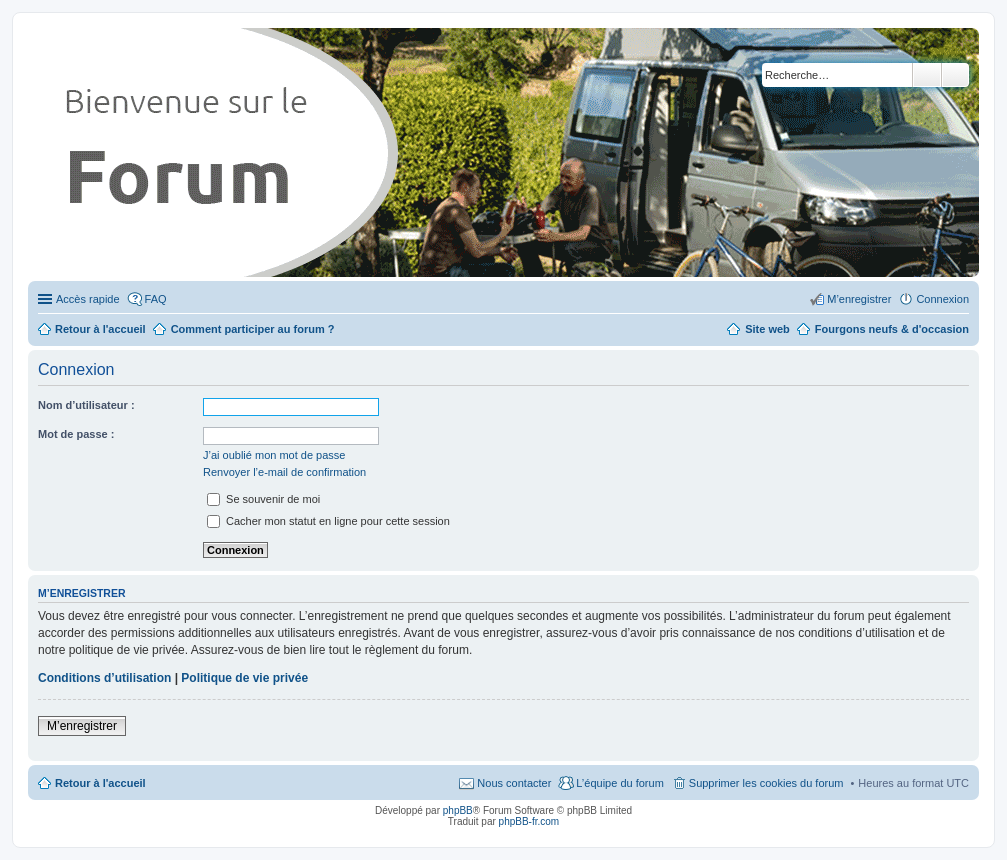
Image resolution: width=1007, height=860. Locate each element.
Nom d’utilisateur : (86, 405)
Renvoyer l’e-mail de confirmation (284, 472)
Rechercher (927, 75)
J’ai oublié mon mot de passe (274, 455)
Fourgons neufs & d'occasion (892, 329)
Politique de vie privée (244, 678)
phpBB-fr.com (529, 821)
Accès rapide (88, 299)
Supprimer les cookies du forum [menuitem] (766, 783)
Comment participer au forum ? (253, 329)
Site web (767, 329)
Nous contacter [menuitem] (514, 783)
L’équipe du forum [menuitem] (619, 783)
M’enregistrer (82, 726)
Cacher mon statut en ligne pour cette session (328, 521)
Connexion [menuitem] (942, 299)
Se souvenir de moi (263, 499)
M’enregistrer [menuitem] (859, 299)
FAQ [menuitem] (156, 299)
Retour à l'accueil (100, 783)
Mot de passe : (76, 434)
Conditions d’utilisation (104, 678)
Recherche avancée (955, 75)
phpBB (458, 810)
